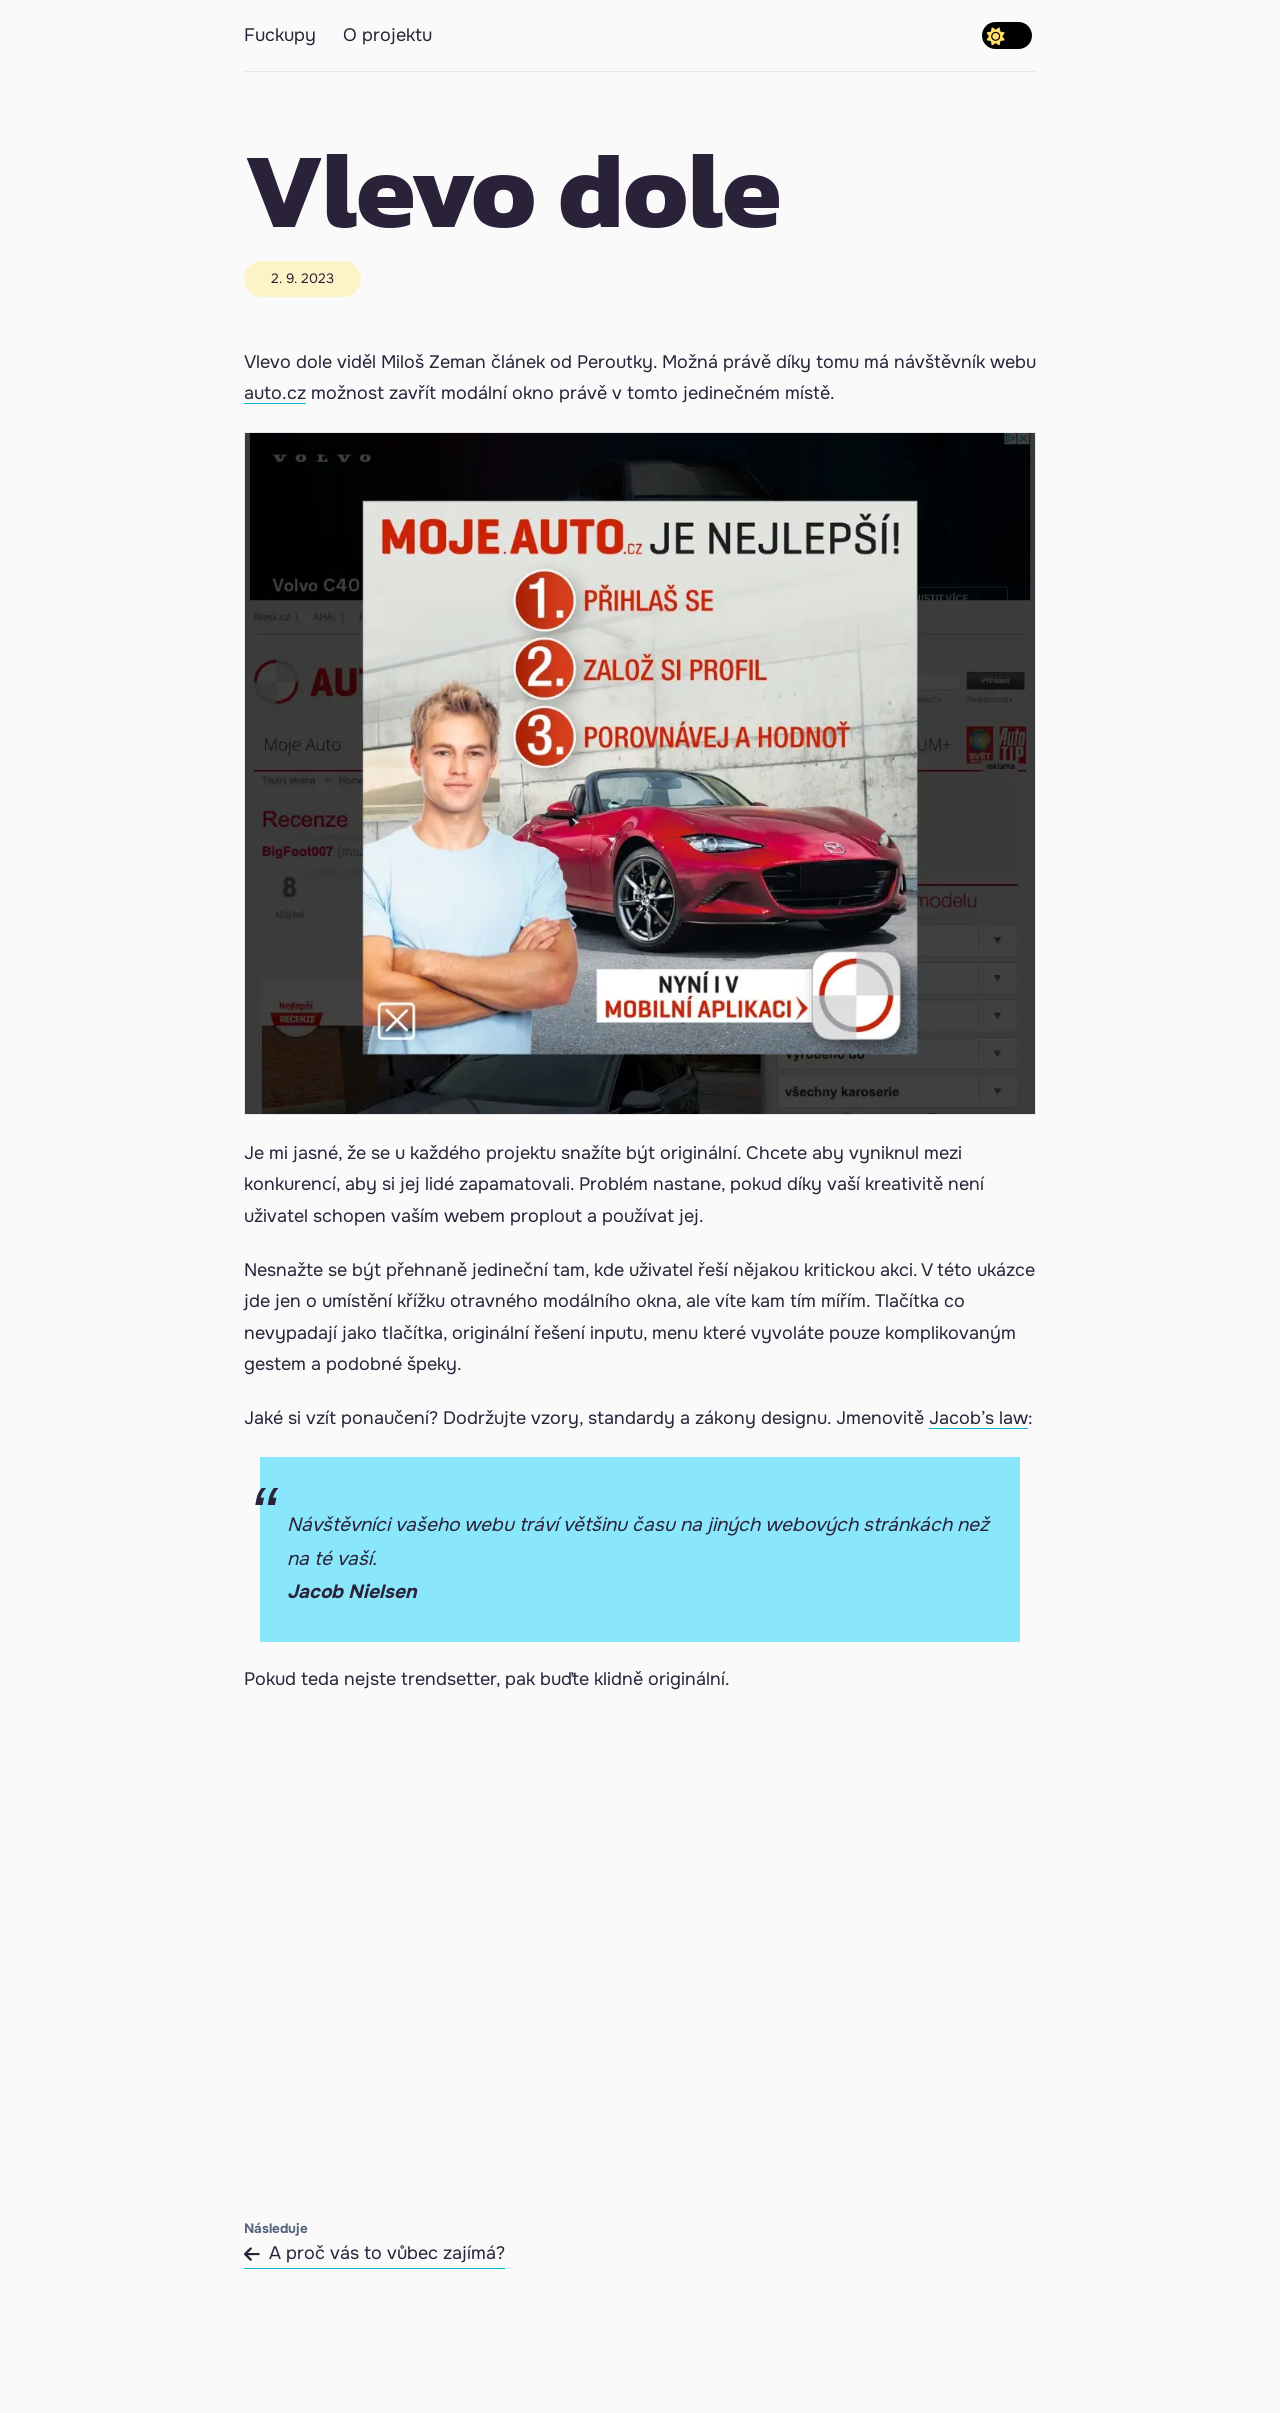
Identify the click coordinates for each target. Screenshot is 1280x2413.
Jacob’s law (978, 1418)
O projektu (387, 35)
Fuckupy (280, 35)
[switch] (1007, 35)
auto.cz (275, 393)
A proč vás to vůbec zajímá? (374, 2253)
